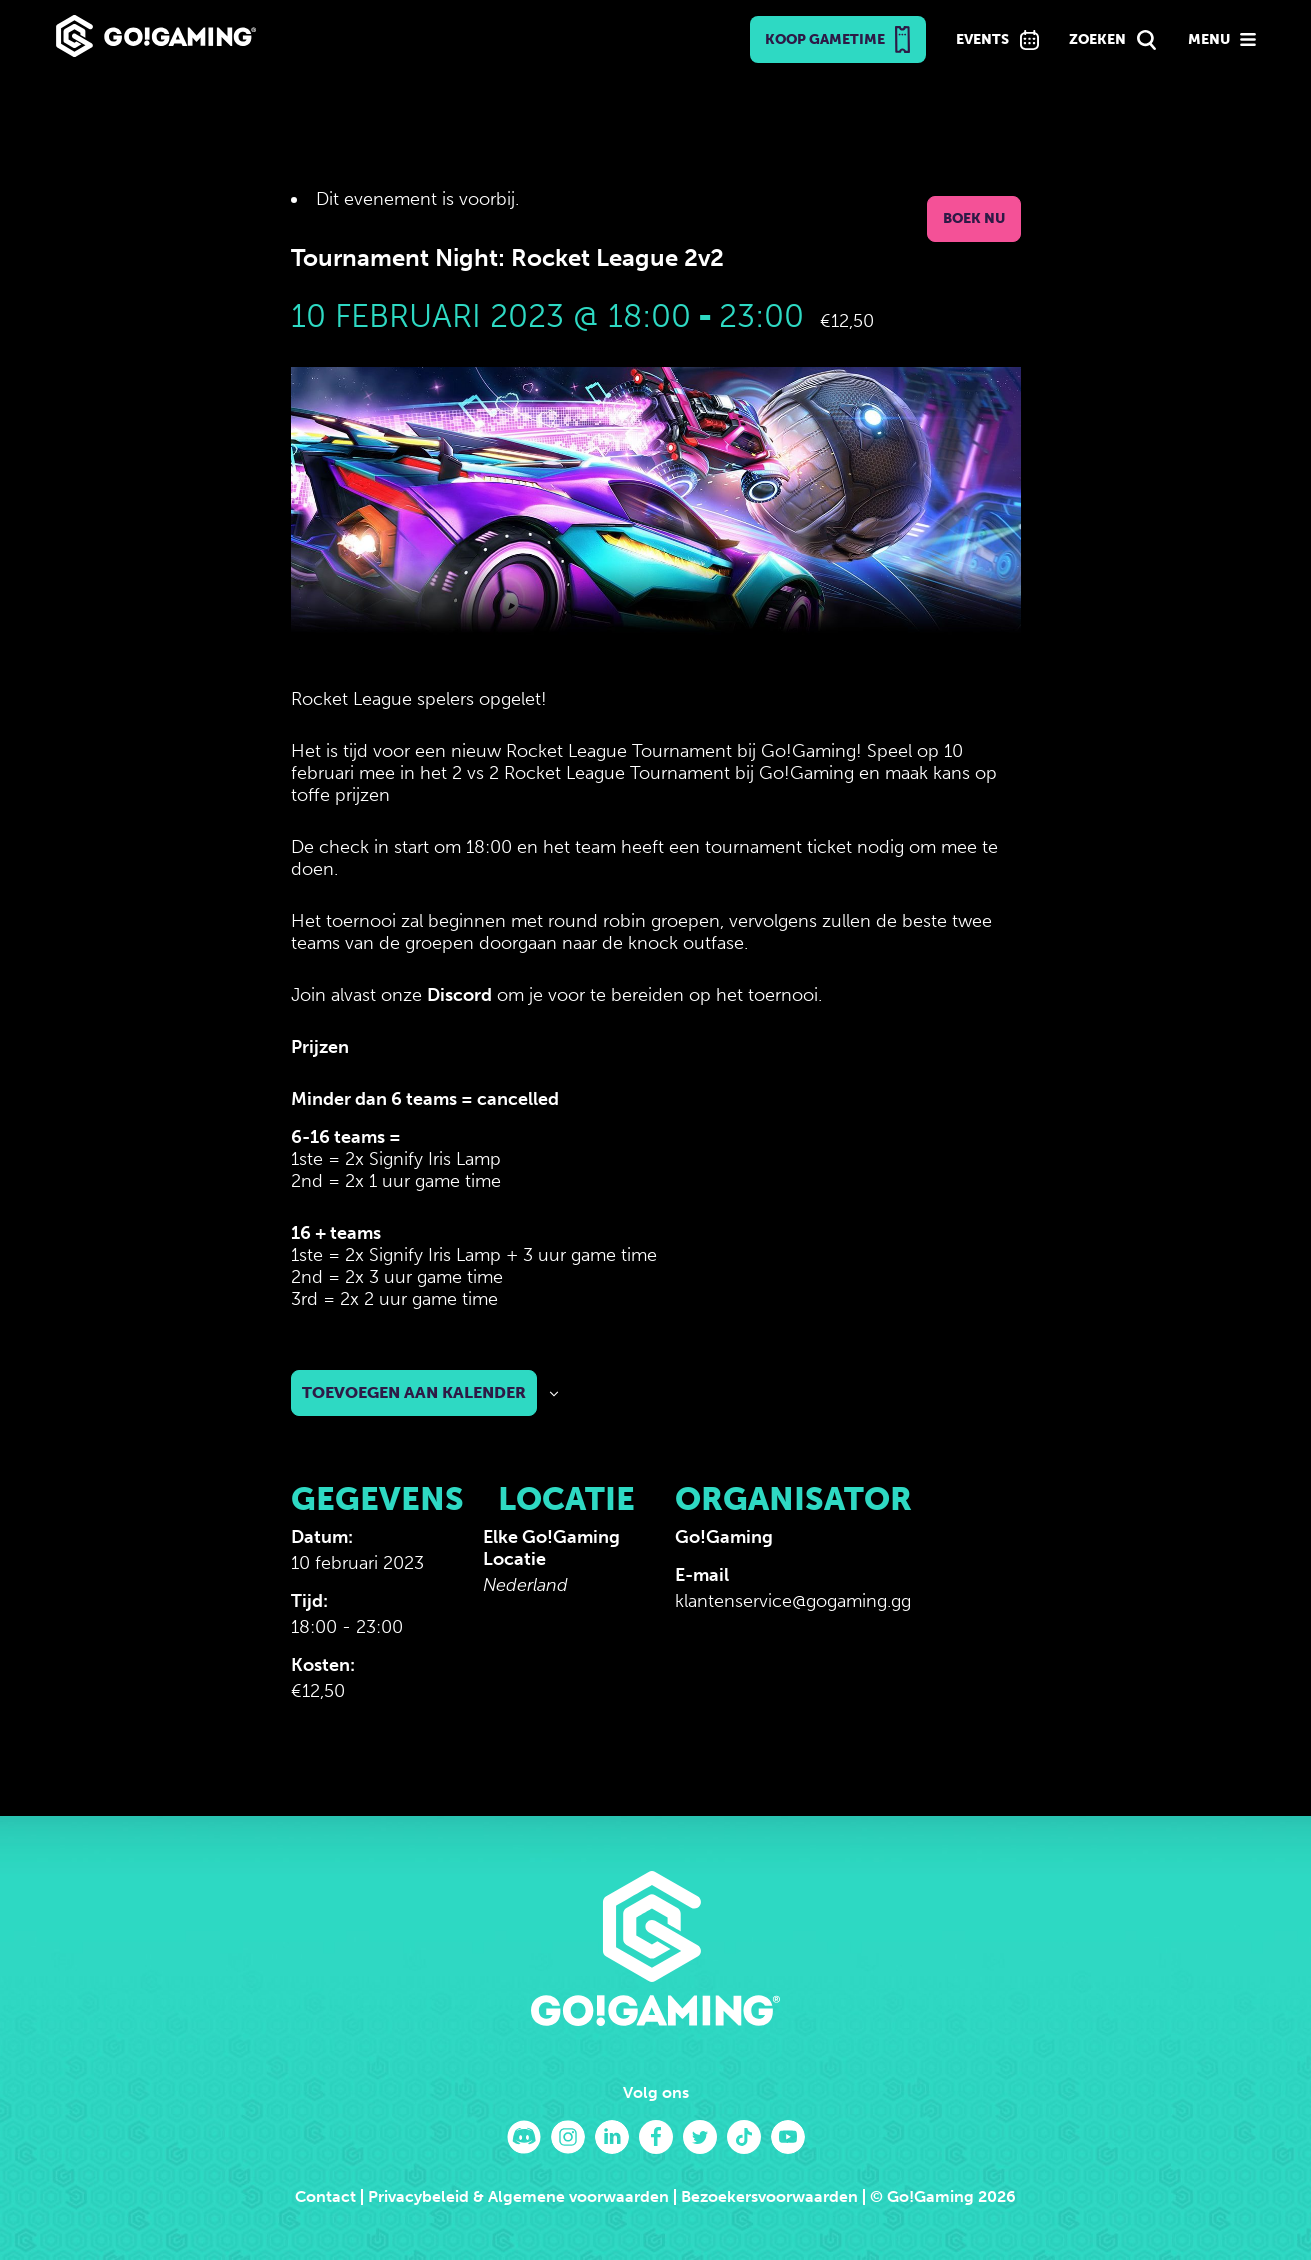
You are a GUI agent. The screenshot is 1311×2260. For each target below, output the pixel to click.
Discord (459, 995)
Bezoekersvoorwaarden (769, 2196)
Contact (325, 2196)
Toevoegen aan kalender (414, 1392)
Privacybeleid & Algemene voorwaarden (518, 2196)
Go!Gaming (724, 1537)
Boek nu (974, 218)
